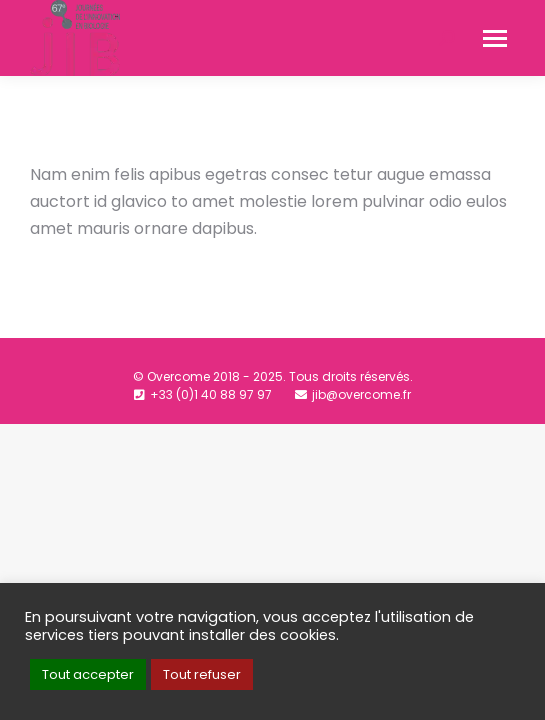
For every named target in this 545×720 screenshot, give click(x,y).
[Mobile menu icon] (495, 38)
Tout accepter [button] (88, 674)
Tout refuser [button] (202, 674)
